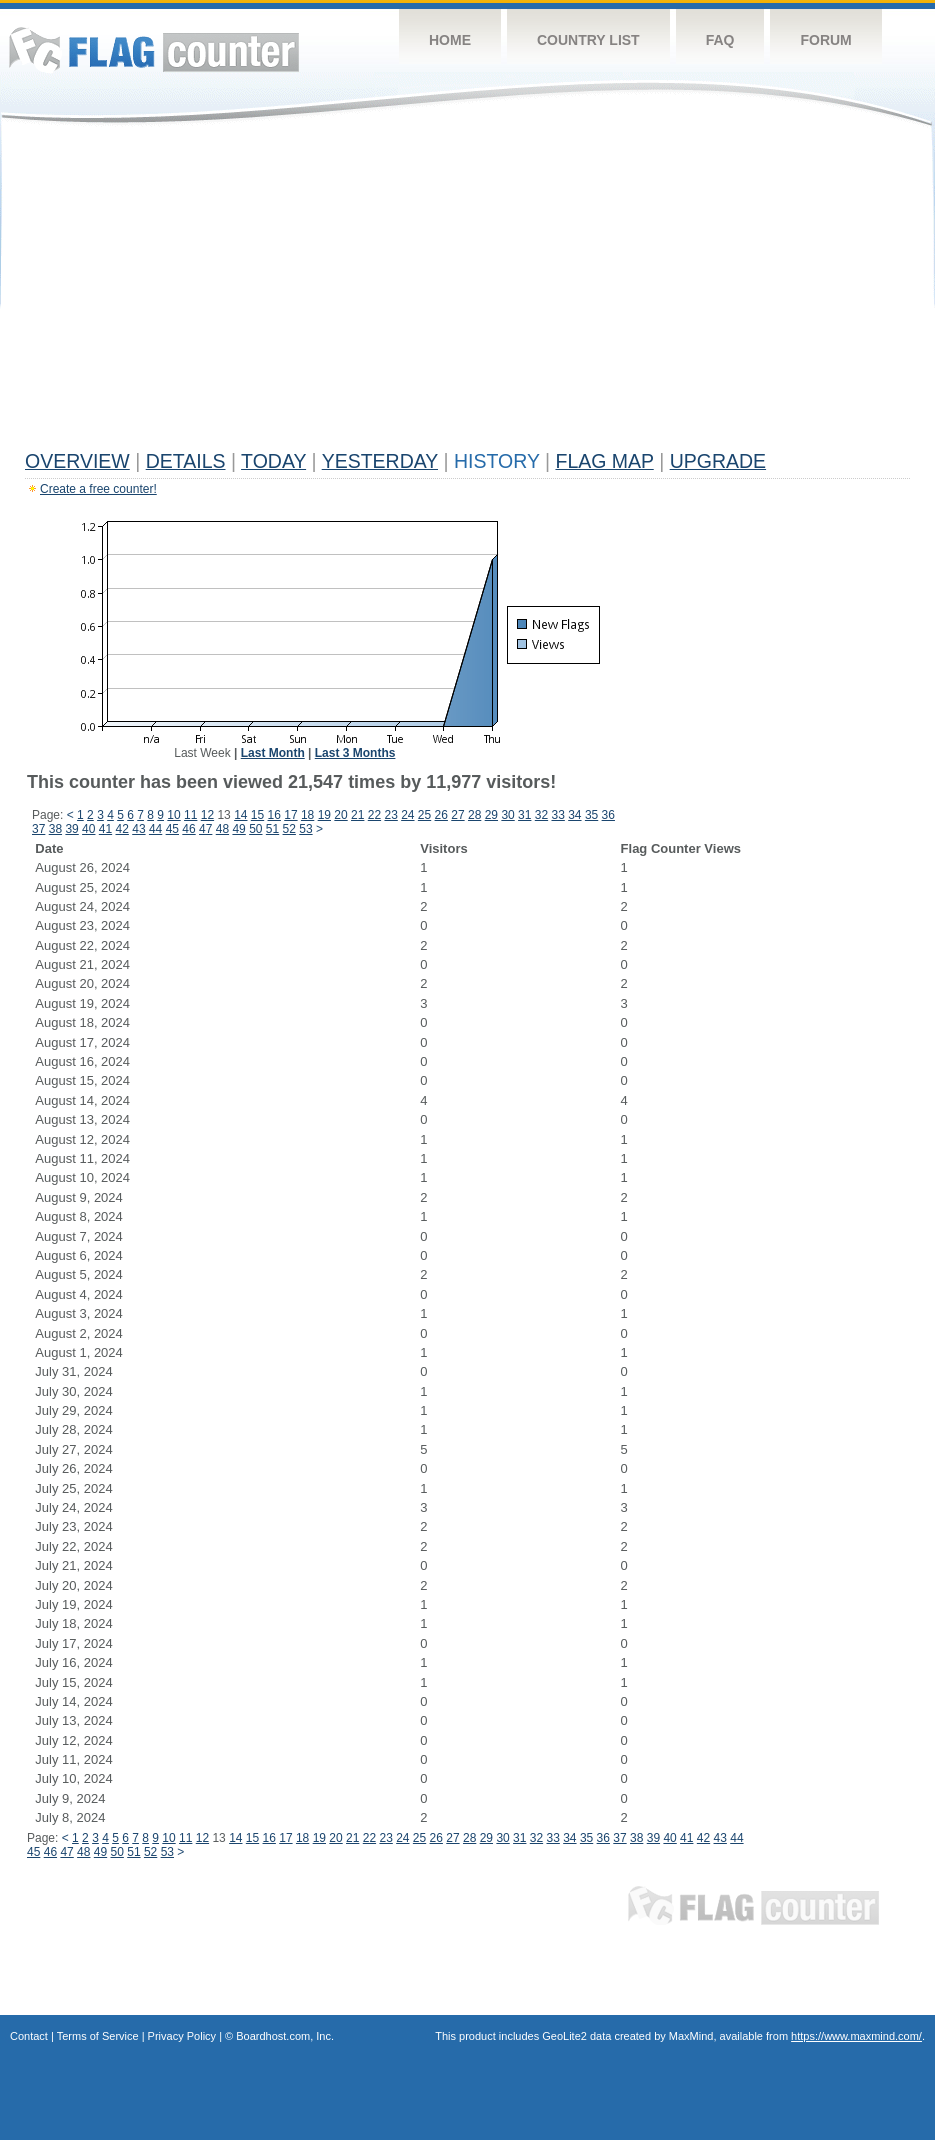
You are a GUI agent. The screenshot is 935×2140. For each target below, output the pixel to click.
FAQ (720, 40)
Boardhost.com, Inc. (285, 2036)
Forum (825, 40)
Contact (29, 2036)
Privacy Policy (182, 2036)
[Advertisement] (467, 292)
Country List (588, 40)
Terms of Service (98, 2036)
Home (450, 40)
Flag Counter (154, 49)
